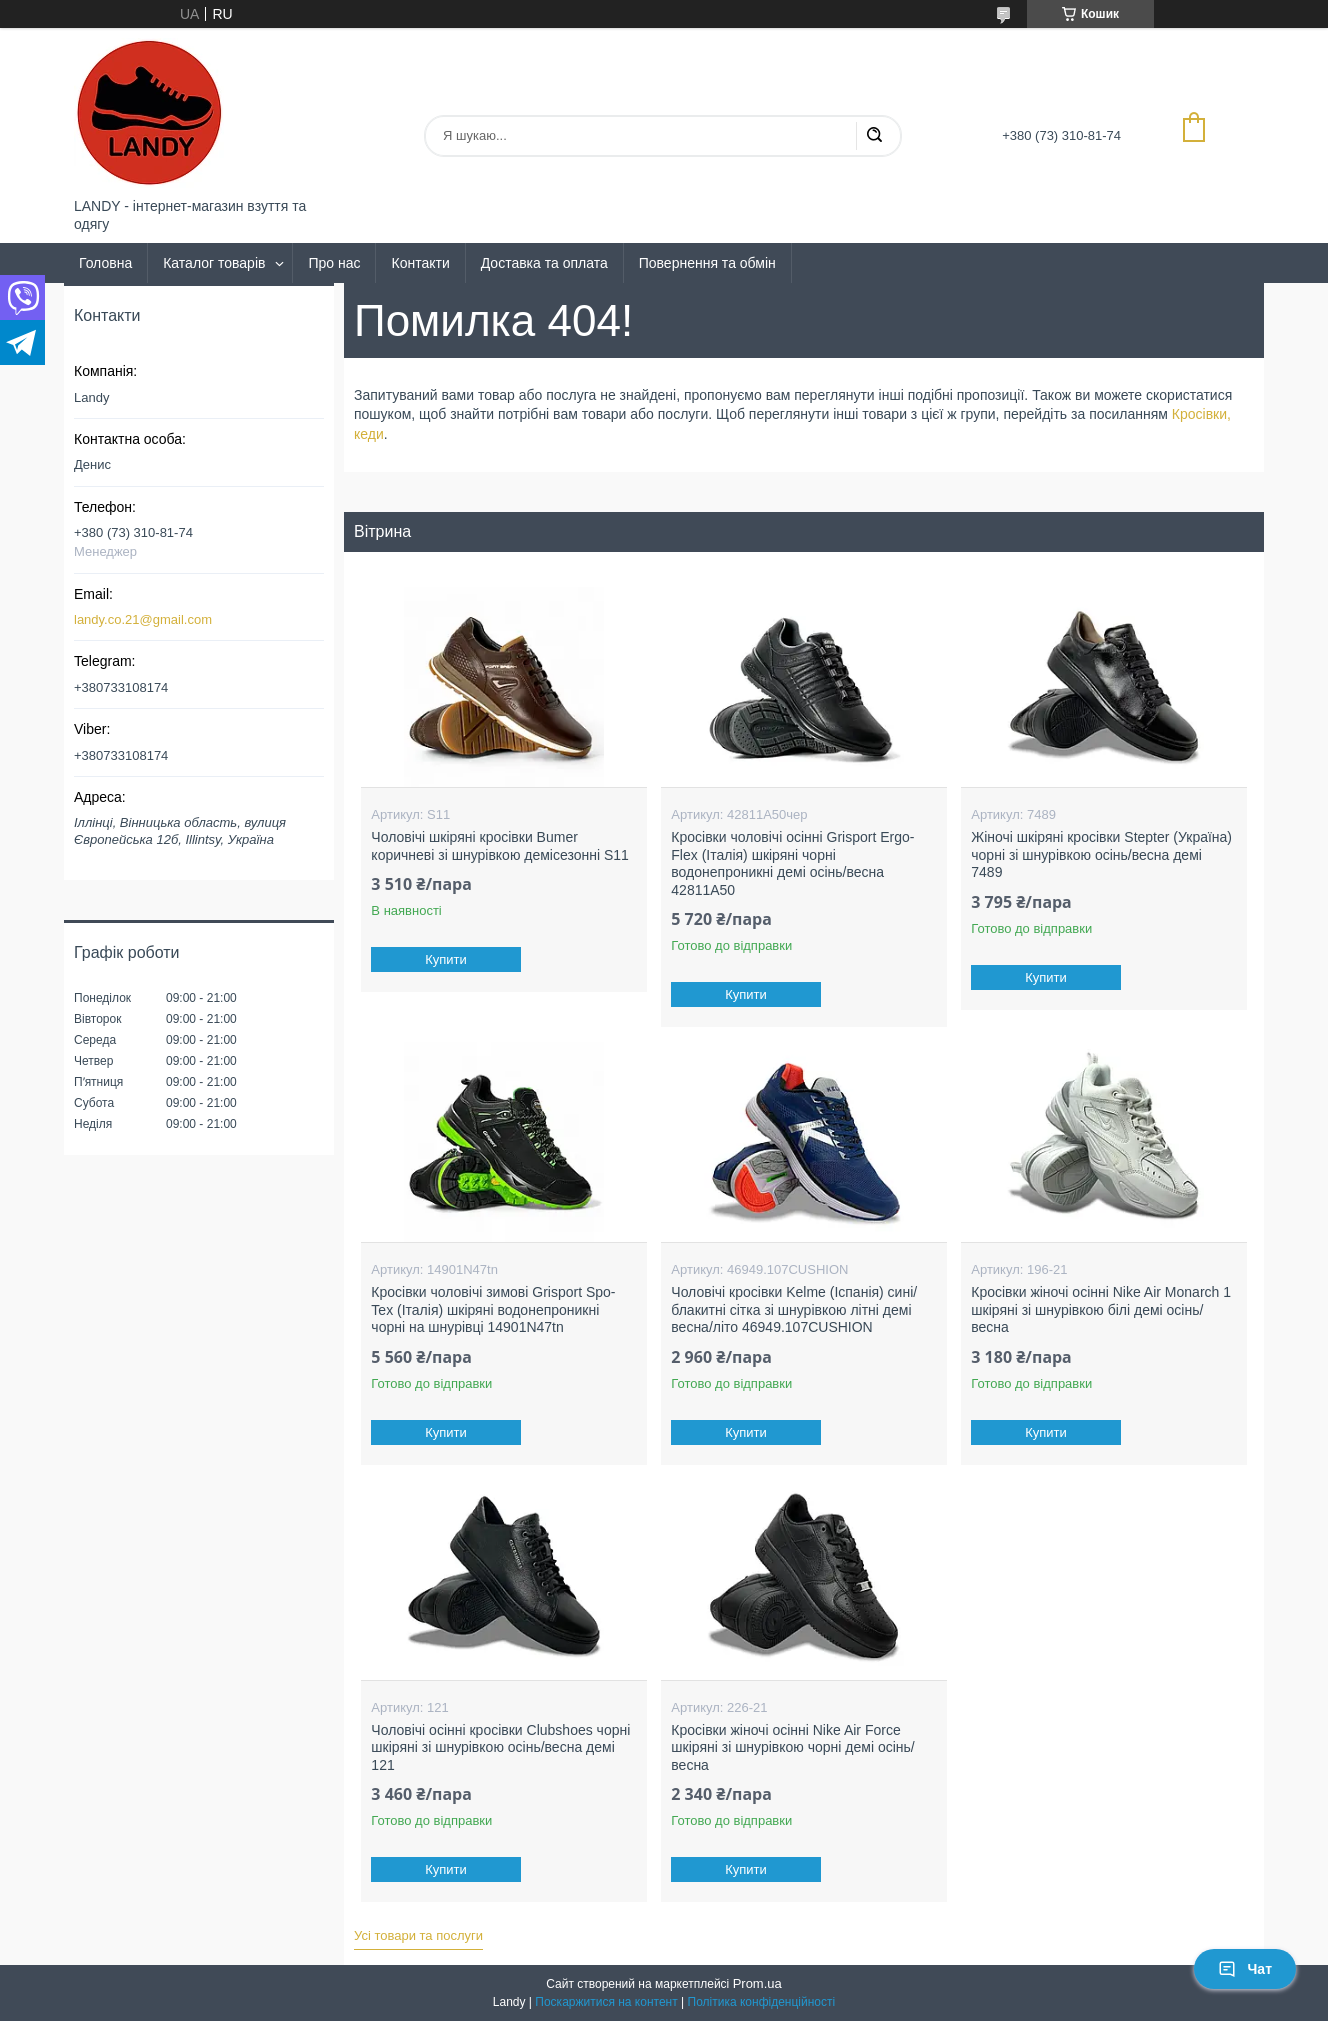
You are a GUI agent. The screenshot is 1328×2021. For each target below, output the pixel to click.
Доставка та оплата (544, 263)
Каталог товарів (214, 263)
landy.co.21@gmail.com (143, 619)
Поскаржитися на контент (606, 2002)
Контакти (420, 263)
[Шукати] (874, 136)
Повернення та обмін (707, 263)
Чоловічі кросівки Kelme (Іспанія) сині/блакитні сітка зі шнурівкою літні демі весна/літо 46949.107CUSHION (794, 1309)
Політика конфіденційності (762, 2002)
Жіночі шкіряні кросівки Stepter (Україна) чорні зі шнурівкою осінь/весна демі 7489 (1101, 854)
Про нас (334, 263)
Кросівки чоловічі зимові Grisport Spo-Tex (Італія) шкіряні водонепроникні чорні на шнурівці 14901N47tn (493, 1309)
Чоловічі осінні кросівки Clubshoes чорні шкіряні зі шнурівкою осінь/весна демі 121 (500, 1747)
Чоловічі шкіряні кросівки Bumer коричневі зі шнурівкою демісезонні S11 (500, 846)
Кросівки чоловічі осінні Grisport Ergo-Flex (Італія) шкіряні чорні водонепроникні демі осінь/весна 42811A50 (792, 863)
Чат (1245, 1969)
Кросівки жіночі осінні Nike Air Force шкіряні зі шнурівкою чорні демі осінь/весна (792, 1747)
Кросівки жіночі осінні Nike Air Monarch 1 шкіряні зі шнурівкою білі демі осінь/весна (1101, 1309)
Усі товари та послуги (418, 1935)
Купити (447, 959)
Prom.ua (757, 1983)
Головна (105, 263)
